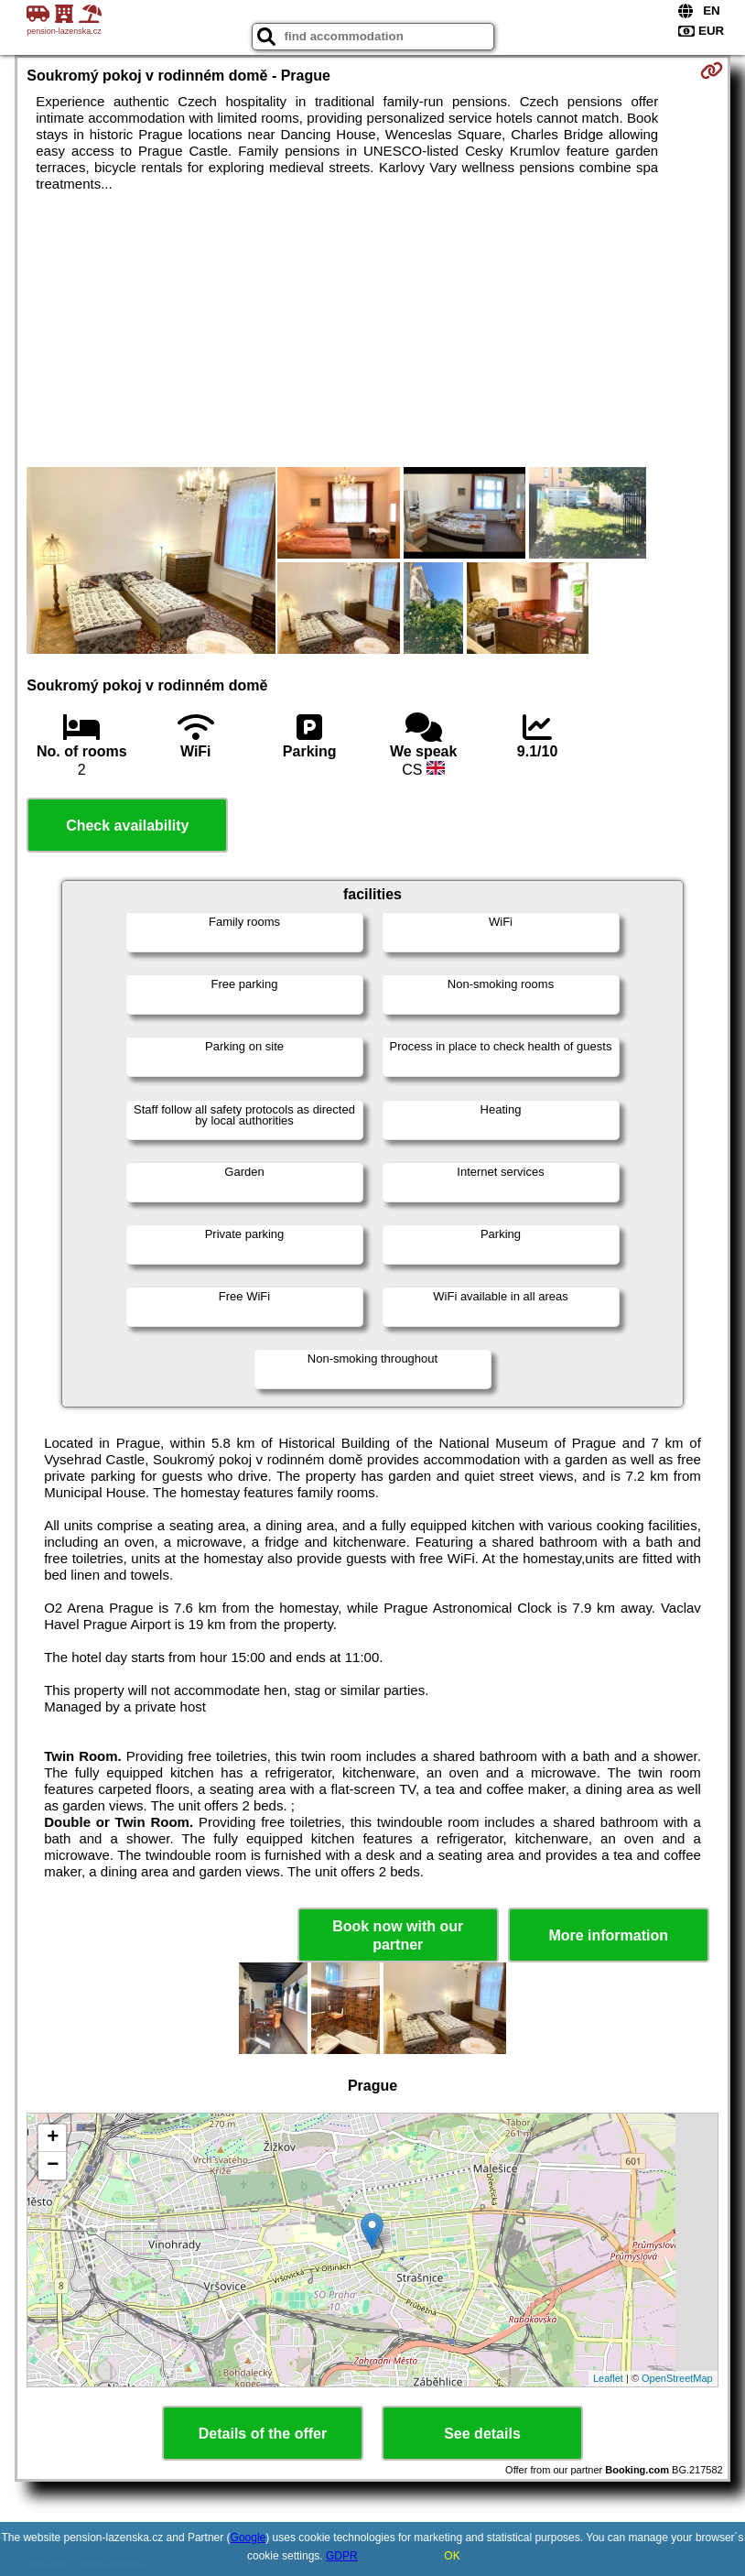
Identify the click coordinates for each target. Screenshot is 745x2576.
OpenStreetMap (677, 2378)
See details (482, 2433)
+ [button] (53, 2138)
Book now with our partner (397, 1934)
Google (248, 2537)
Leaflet (608, 2378)
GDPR (342, 2555)
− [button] (53, 2165)
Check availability (127, 825)
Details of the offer (263, 2433)
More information (608, 1935)
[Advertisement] (372, 329)
